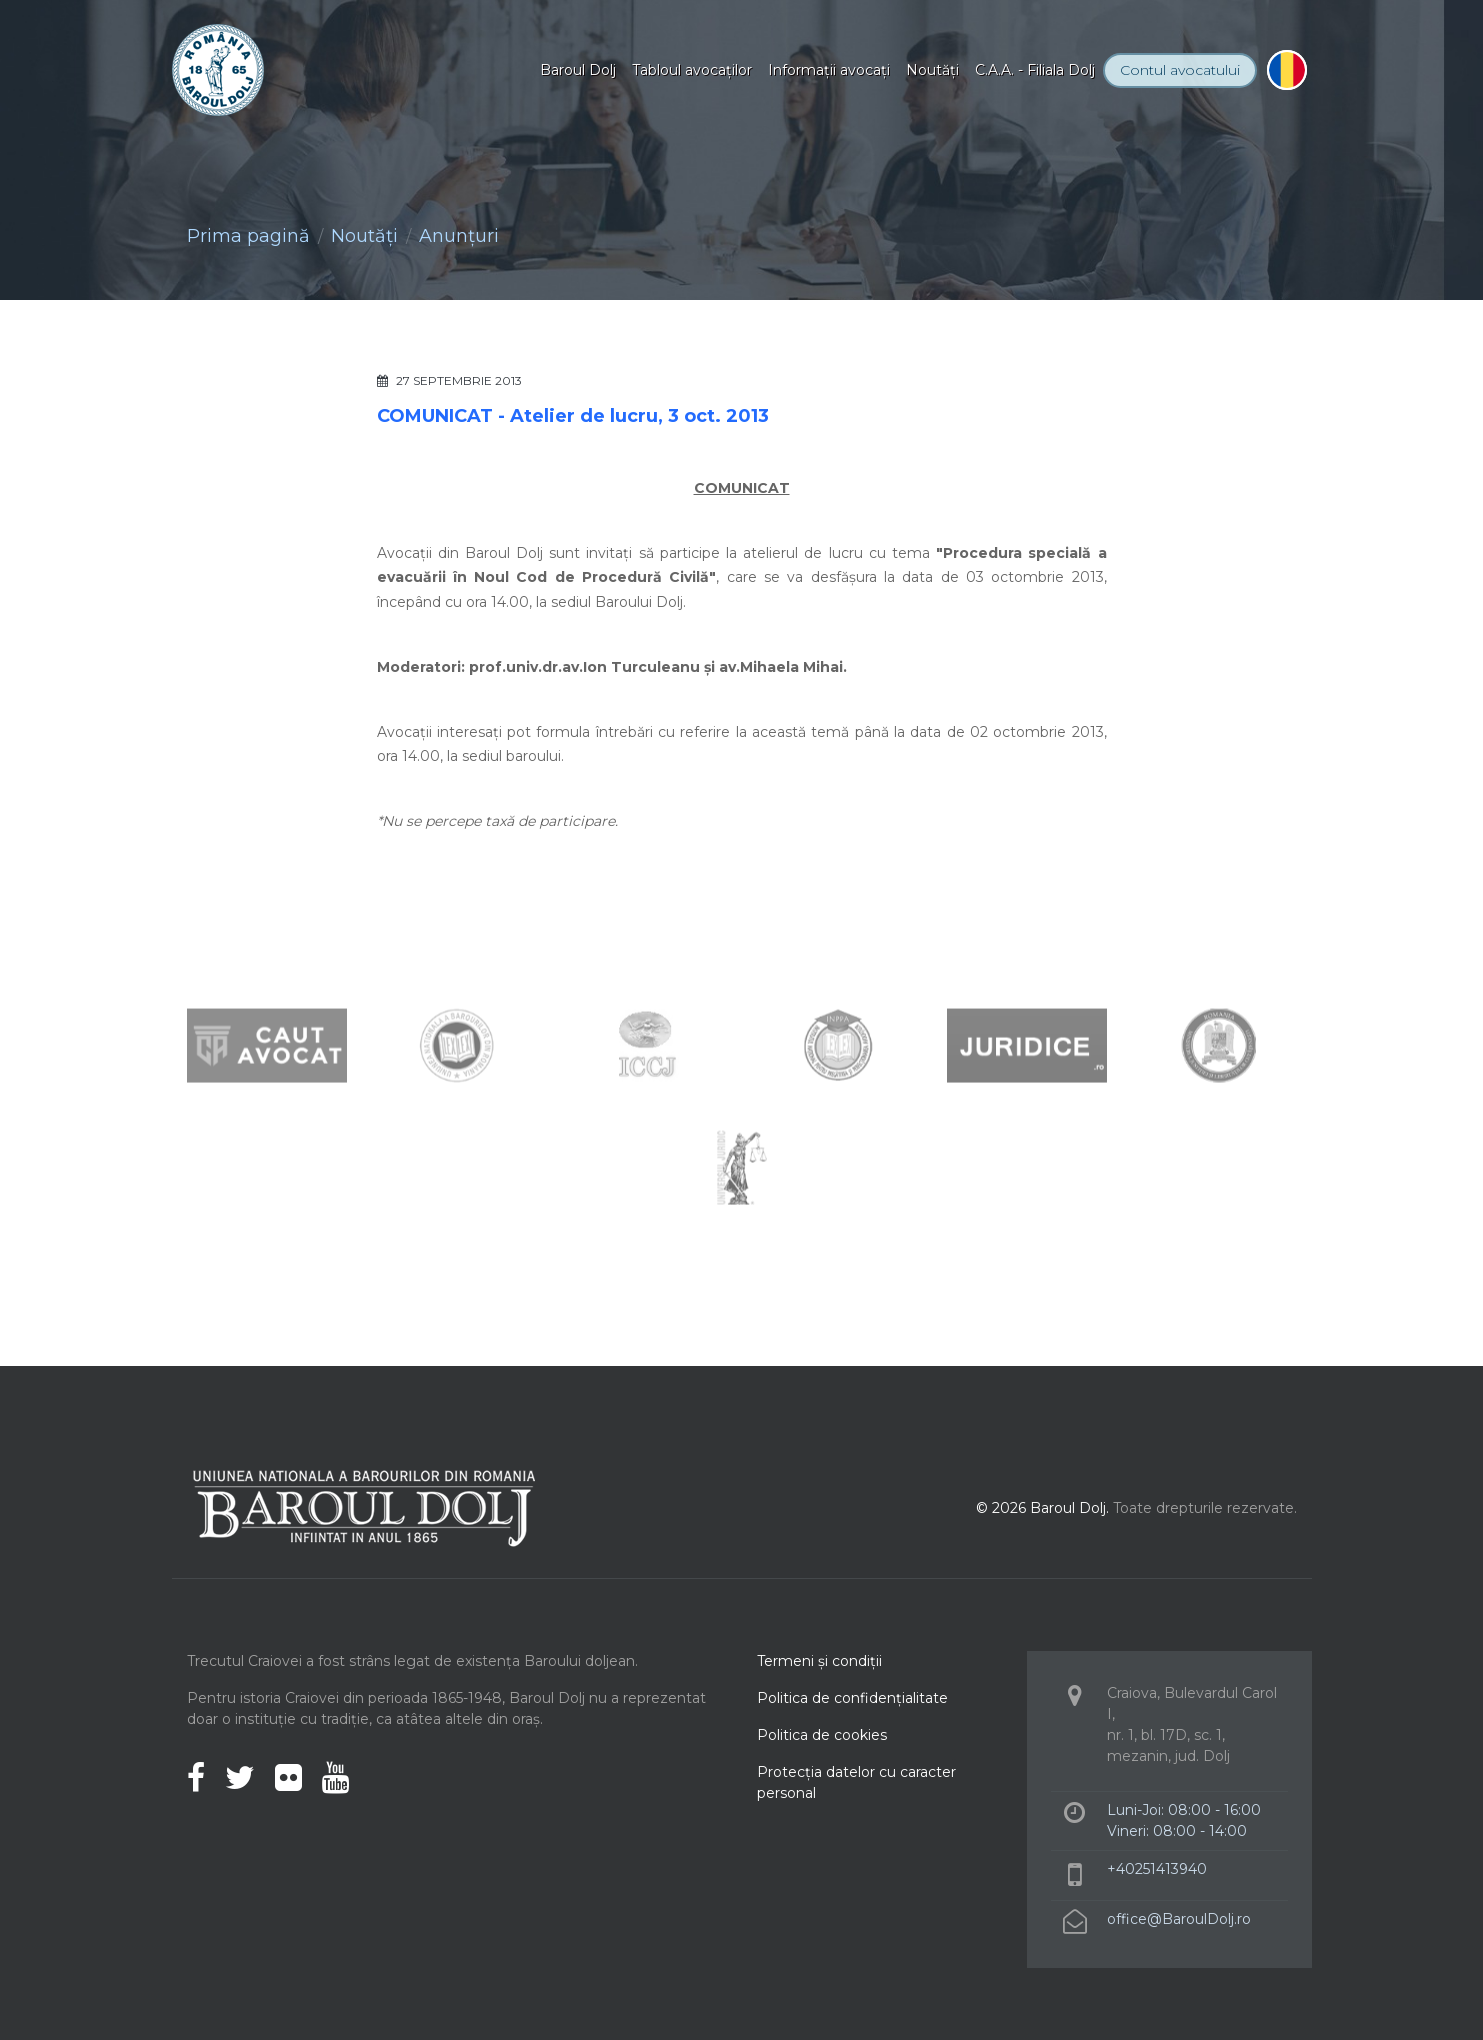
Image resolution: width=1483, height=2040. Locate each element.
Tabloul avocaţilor (692, 70)
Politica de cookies (822, 1735)
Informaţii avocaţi (829, 70)
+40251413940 (1157, 1869)
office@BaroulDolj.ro (1179, 1919)
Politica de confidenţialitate (852, 1698)
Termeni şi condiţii (819, 1661)
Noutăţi (932, 70)
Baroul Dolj (578, 70)
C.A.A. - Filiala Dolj (1035, 70)
